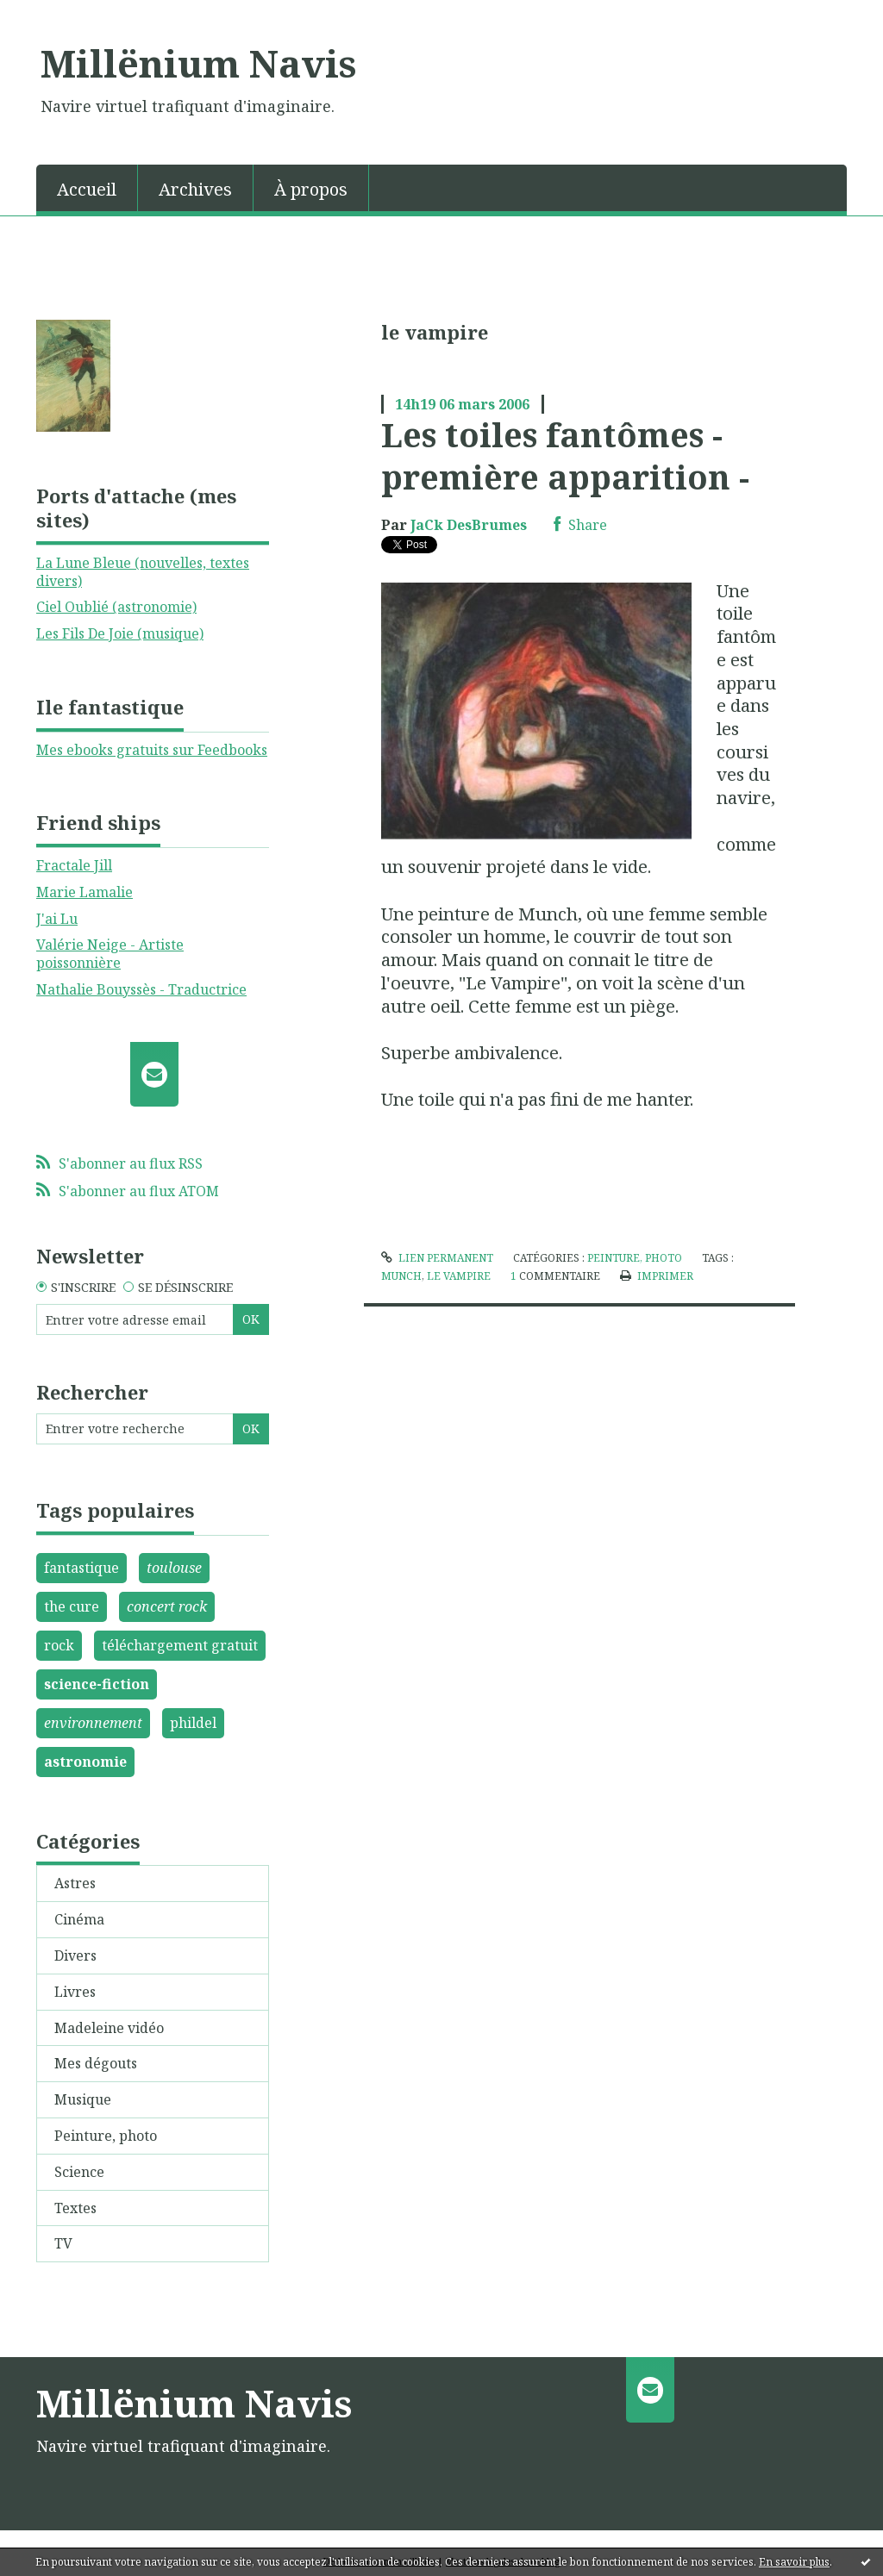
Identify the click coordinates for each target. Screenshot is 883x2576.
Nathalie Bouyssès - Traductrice (141, 989)
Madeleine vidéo (109, 2027)
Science (79, 2171)
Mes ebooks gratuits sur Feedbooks (151, 749)
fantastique (81, 1567)
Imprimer (656, 1276)
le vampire (459, 1276)
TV (63, 2243)
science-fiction (96, 1684)
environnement (93, 1722)
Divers (75, 1955)
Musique (82, 2099)
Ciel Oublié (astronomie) (116, 606)
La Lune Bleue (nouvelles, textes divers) (142, 571)
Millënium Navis (198, 63)
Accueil (86, 189)
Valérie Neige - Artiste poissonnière (110, 953)
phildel (193, 1722)
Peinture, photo (105, 2135)
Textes (75, 2208)
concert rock (167, 1606)
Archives (195, 189)
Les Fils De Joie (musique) (120, 633)
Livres (75, 1991)
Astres (75, 1883)
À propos (311, 189)
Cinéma (79, 1919)
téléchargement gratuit (180, 1645)
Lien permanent (437, 1258)
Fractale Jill (74, 865)
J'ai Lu (57, 918)
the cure (71, 1606)
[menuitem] (87, 188)
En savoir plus (794, 2561)
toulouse (174, 1567)
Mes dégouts (95, 2063)
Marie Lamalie (84, 892)
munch (401, 1276)
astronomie (85, 1761)
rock (59, 1645)
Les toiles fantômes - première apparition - (565, 455)
